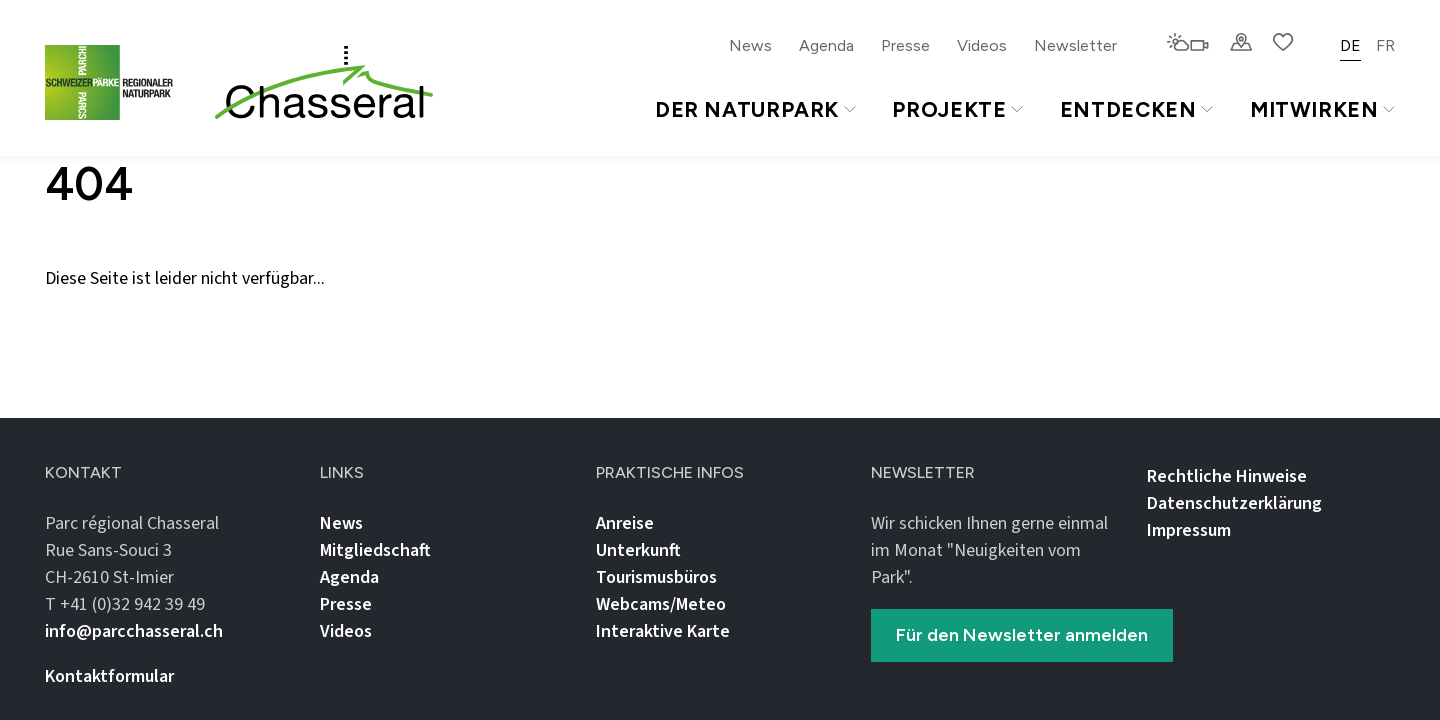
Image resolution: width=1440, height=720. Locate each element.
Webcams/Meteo (661, 604)
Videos (982, 45)
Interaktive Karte (663, 631)
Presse (905, 45)
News (750, 45)
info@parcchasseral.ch (134, 631)
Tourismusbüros (656, 577)
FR (1385, 45)
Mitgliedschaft (375, 550)
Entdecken (1136, 109)
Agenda (826, 45)
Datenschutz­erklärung (1234, 503)
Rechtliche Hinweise (1227, 476)
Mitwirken (1322, 109)
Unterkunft (638, 550)
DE (1350, 45)
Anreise (625, 523)
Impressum (1189, 530)
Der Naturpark (755, 109)
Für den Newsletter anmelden (1022, 635)
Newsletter (1075, 45)
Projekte (957, 109)
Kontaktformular (109, 676)
